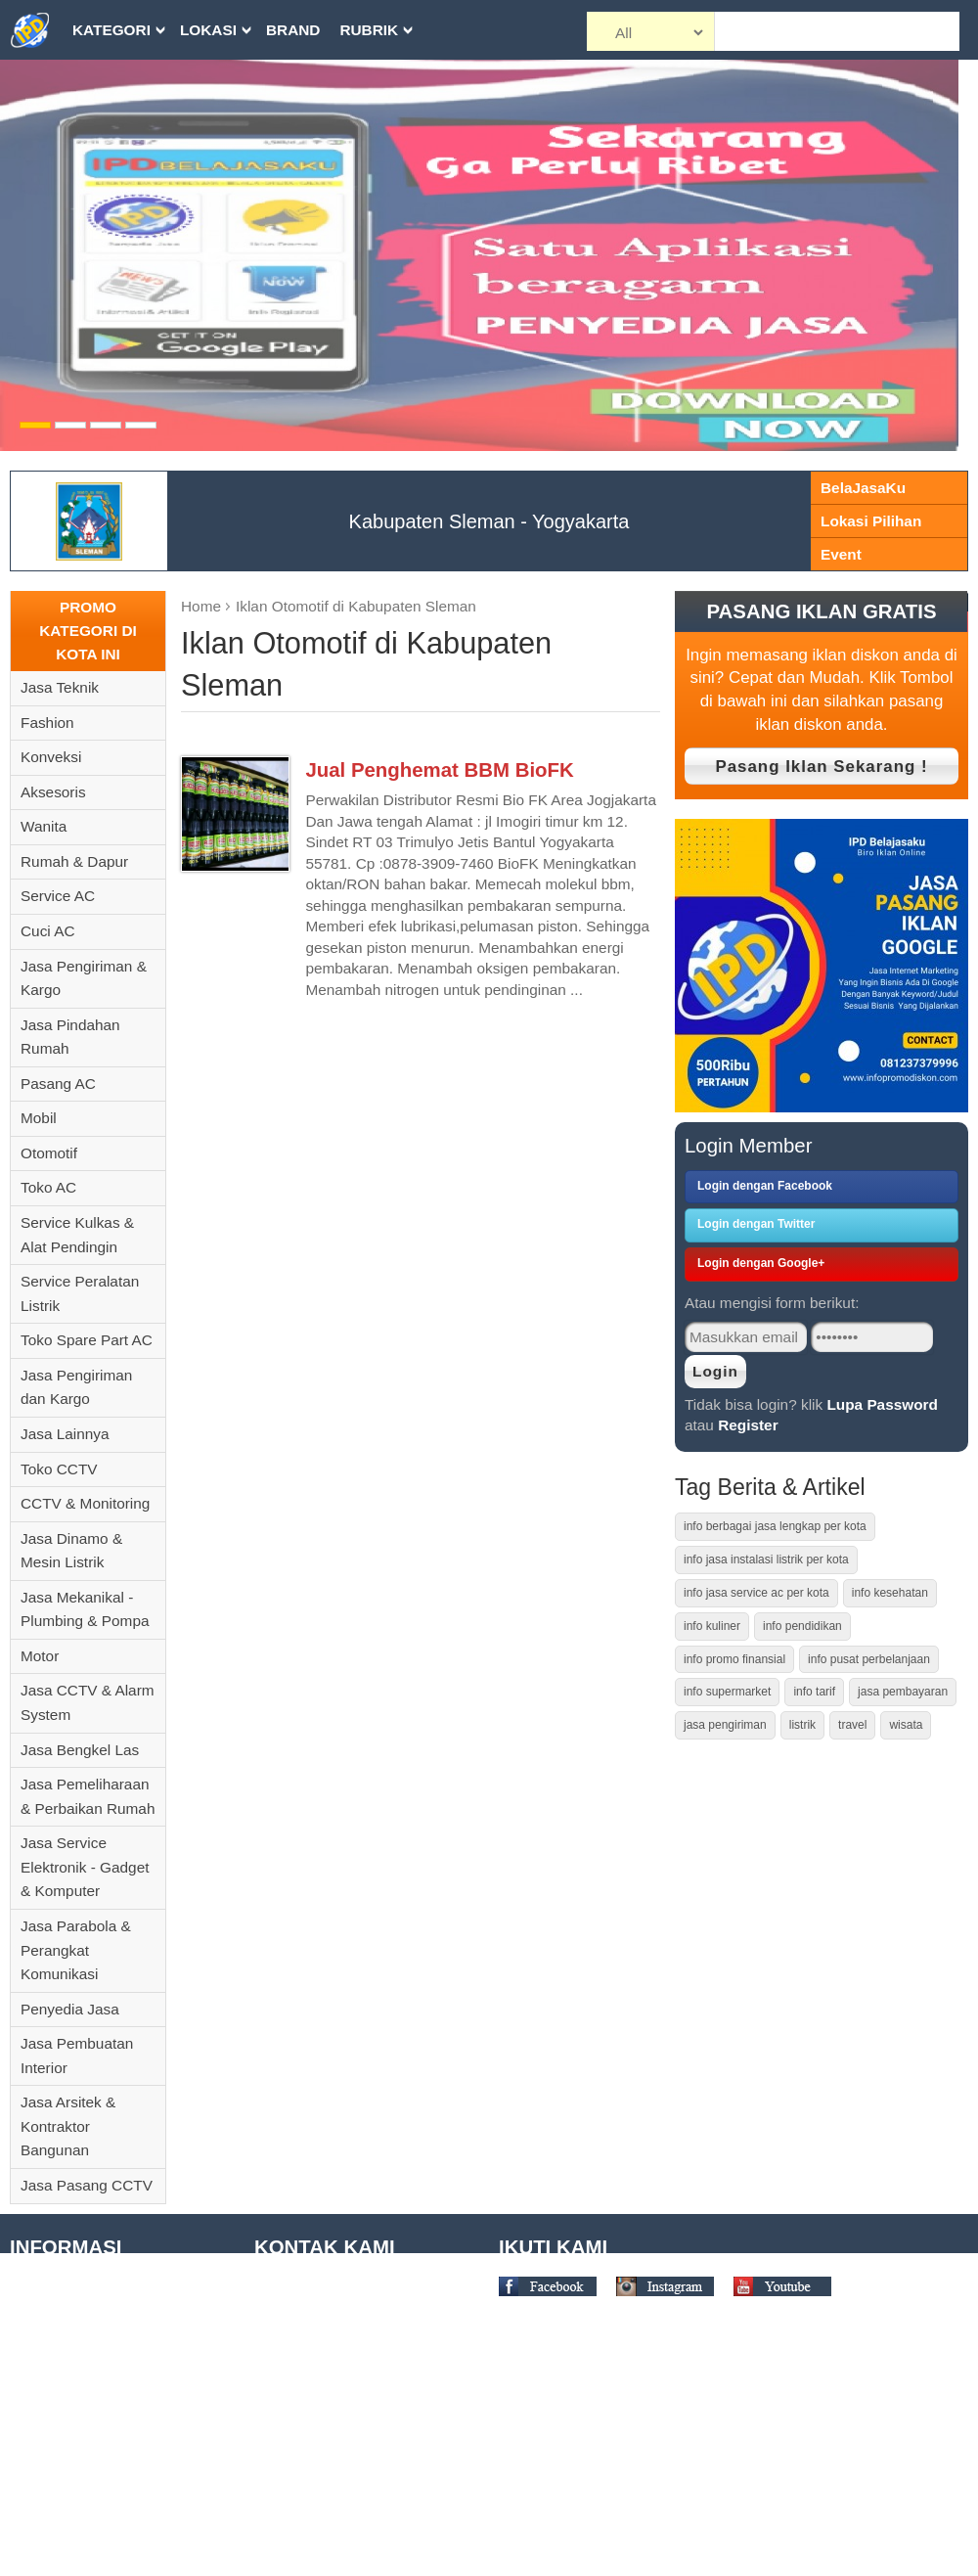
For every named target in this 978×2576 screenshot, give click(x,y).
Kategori (111, 30)
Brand (293, 30)
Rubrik (368, 30)
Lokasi (208, 30)
